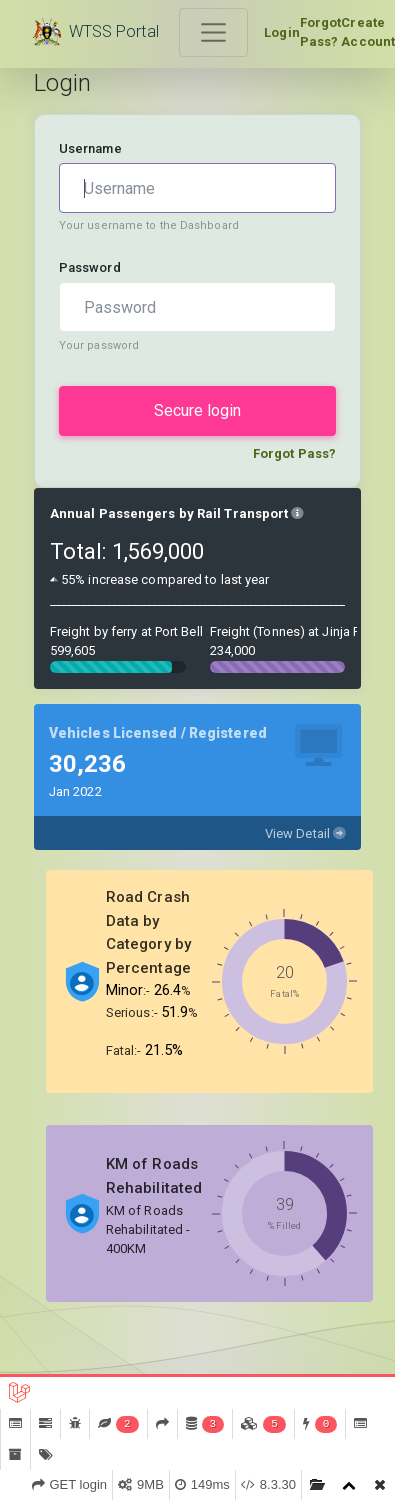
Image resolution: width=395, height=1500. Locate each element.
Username (90, 148)
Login (282, 32)
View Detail (305, 833)
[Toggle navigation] (214, 32)
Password (90, 267)
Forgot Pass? (321, 32)
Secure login (197, 410)
